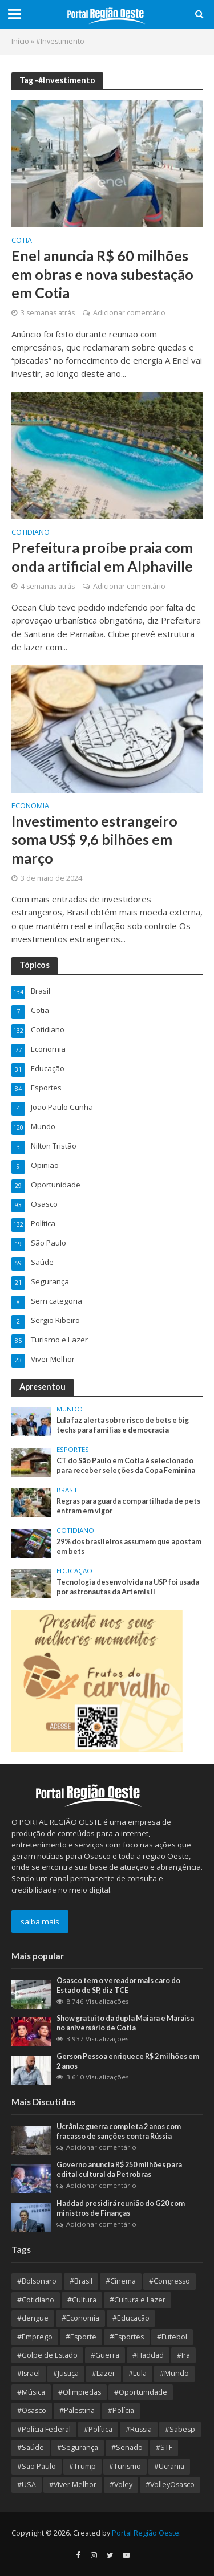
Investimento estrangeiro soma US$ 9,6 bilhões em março (94, 839)
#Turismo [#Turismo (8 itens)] (125, 2466)
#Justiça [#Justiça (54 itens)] (66, 2373)
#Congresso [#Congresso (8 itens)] (169, 2281)
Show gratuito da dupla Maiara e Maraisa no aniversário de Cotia (125, 2023)
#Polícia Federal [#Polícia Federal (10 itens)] (44, 2429)
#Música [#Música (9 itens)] (31, 2392)
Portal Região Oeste (145, 2533)
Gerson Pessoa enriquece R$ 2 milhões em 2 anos (127, 2061)
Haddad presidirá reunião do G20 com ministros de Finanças (120, 2208)
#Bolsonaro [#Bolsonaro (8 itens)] (36, 2281)
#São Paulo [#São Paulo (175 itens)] (36, 2466)
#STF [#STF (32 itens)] (164, 2447)
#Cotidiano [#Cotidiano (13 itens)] (35, 2300)
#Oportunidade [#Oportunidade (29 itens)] (140, 2392)
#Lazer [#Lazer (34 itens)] (103, 2373)
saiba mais (40, 1921)
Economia (30, 807)
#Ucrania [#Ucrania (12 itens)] (169, 2466)
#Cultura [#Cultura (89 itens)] (81, 2300)
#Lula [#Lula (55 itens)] (137, 2373)
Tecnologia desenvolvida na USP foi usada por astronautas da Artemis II (127, 1587)
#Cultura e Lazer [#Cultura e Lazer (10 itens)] (137, 2300)
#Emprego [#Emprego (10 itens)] (35, 2337)
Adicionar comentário (129, 313)
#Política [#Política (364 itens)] (98, 2429)
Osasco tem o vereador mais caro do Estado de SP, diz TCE (118, 1985)
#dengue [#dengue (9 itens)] (33, 2318)
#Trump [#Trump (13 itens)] (82, 2466)
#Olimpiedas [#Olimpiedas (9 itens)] (79, 2392)
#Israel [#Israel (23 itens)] (28, 2373)
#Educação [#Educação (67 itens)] (131, 2318)
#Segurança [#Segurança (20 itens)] (77, 2447)
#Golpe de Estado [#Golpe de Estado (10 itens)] (47, 2355)
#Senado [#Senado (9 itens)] (127, 2447)
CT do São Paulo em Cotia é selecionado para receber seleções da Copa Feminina (125, 1465)
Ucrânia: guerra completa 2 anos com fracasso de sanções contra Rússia (118, 2131)
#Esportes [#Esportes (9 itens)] (127, 2337)
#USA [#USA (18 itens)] (26, 2484)
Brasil (67, 1490)
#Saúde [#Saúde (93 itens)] (30, 2447)
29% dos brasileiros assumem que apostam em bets (128, 1546)
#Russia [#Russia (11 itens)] (139, 2429)
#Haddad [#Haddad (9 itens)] (148, 2355)
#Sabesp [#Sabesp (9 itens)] (180, 2429)
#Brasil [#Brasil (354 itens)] (81, 2281)
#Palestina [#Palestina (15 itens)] (77, 2410)
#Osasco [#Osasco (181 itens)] (31, 2410)
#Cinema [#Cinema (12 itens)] (121, 2281)
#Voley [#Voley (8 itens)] (121, 2484)
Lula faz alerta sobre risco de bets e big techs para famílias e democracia (122, 1425)
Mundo (69, 1409)
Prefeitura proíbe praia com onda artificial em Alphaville (102, 556)
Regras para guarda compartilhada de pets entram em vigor (128, 1506)
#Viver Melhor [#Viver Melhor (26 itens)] (72, 2484)
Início (20, 41)
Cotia (21, 241)
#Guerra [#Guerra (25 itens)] (105, 2355)
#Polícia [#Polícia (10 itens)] (121, 2410)
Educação (74, 1571)
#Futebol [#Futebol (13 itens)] (172, 2337)
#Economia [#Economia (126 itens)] (80, 2318)
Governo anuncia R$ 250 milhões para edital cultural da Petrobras (119, 2169)
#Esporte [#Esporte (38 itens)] (81, 2337)
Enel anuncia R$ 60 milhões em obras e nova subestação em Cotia (102, 274)
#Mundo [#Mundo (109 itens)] (174, 2373)
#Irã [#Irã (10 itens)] (183, 2355)
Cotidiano (30, 533)
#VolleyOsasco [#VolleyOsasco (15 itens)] (170, 2484)
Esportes (72, 1450)
